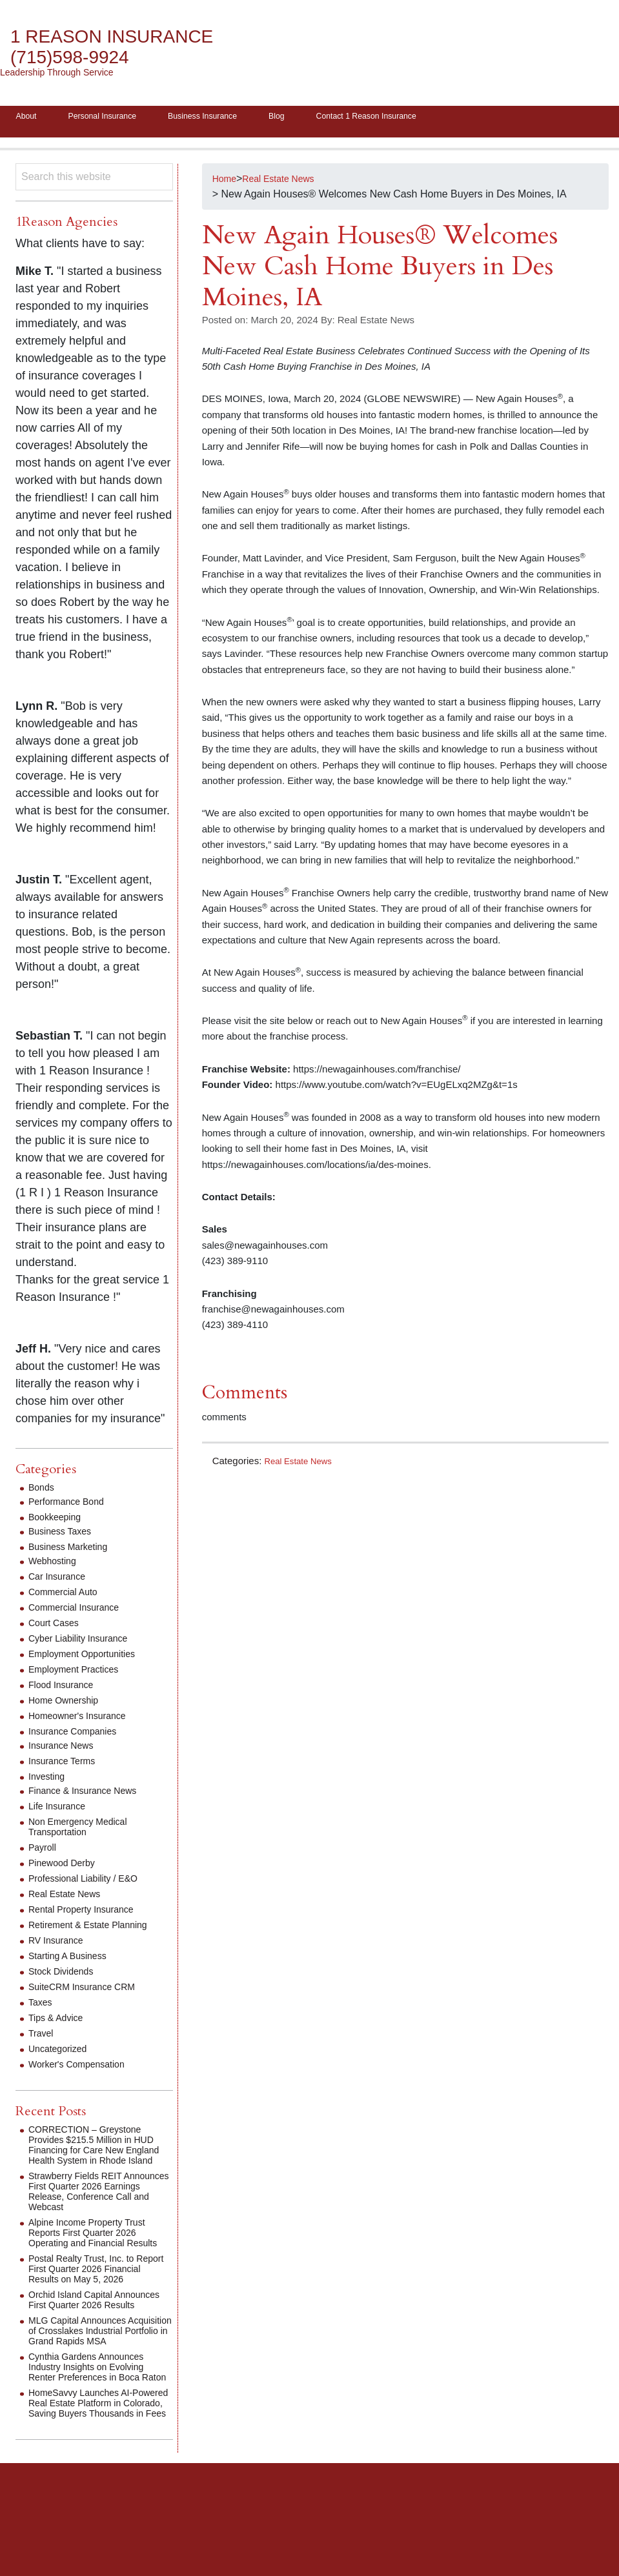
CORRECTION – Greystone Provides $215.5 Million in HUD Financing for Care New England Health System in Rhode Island (99, 2154)
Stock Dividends (65, 1975)
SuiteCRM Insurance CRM (89, 1991)
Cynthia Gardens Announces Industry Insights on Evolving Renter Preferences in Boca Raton (94, 2428)
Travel (42, 2037)
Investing (49, 1780)
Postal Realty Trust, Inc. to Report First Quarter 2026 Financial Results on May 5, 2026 (92, 2299)
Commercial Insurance (80, 1611)
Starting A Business (72, 1960)
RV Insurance (59, 1944)
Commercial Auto (67, 1596)
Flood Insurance (65, 1689)
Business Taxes (64, 1535)
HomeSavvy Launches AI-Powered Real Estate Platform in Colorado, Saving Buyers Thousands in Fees (97, 2474)
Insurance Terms (66, 1765)
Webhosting (55, 1565)
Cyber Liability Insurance (84, 1642)
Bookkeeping (58, 1521)
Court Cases (57, 1627)
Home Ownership (68, 1704)
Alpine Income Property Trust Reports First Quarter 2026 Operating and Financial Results (94, 2252)
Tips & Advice (59, 2022)
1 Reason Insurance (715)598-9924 (126, 47)
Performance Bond (71, 1505)
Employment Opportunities (89, 1658)
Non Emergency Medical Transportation (84, 1831)
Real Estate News (303, 1465)
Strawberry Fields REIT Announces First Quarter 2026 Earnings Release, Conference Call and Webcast (98, 2206)
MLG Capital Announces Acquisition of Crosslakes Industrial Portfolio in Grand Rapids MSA (91, 2381)
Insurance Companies (78, 1735)
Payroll (44, 1851)
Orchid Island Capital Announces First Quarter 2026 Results (97, 2340)
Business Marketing (73, 1550)
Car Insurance (61, 1580)
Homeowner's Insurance (83, 1720)
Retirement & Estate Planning (96, 1929)
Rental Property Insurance (88, 1913)
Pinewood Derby (66, 1867)
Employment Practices (79, 1673)
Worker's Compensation (83, 2068)
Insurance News (65, 1749)
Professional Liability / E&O (90, 1882)
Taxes (42, 2006)
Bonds (42, 1491)
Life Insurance (61, 1810)
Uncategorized (61, 2053)
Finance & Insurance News (90, 1794)
